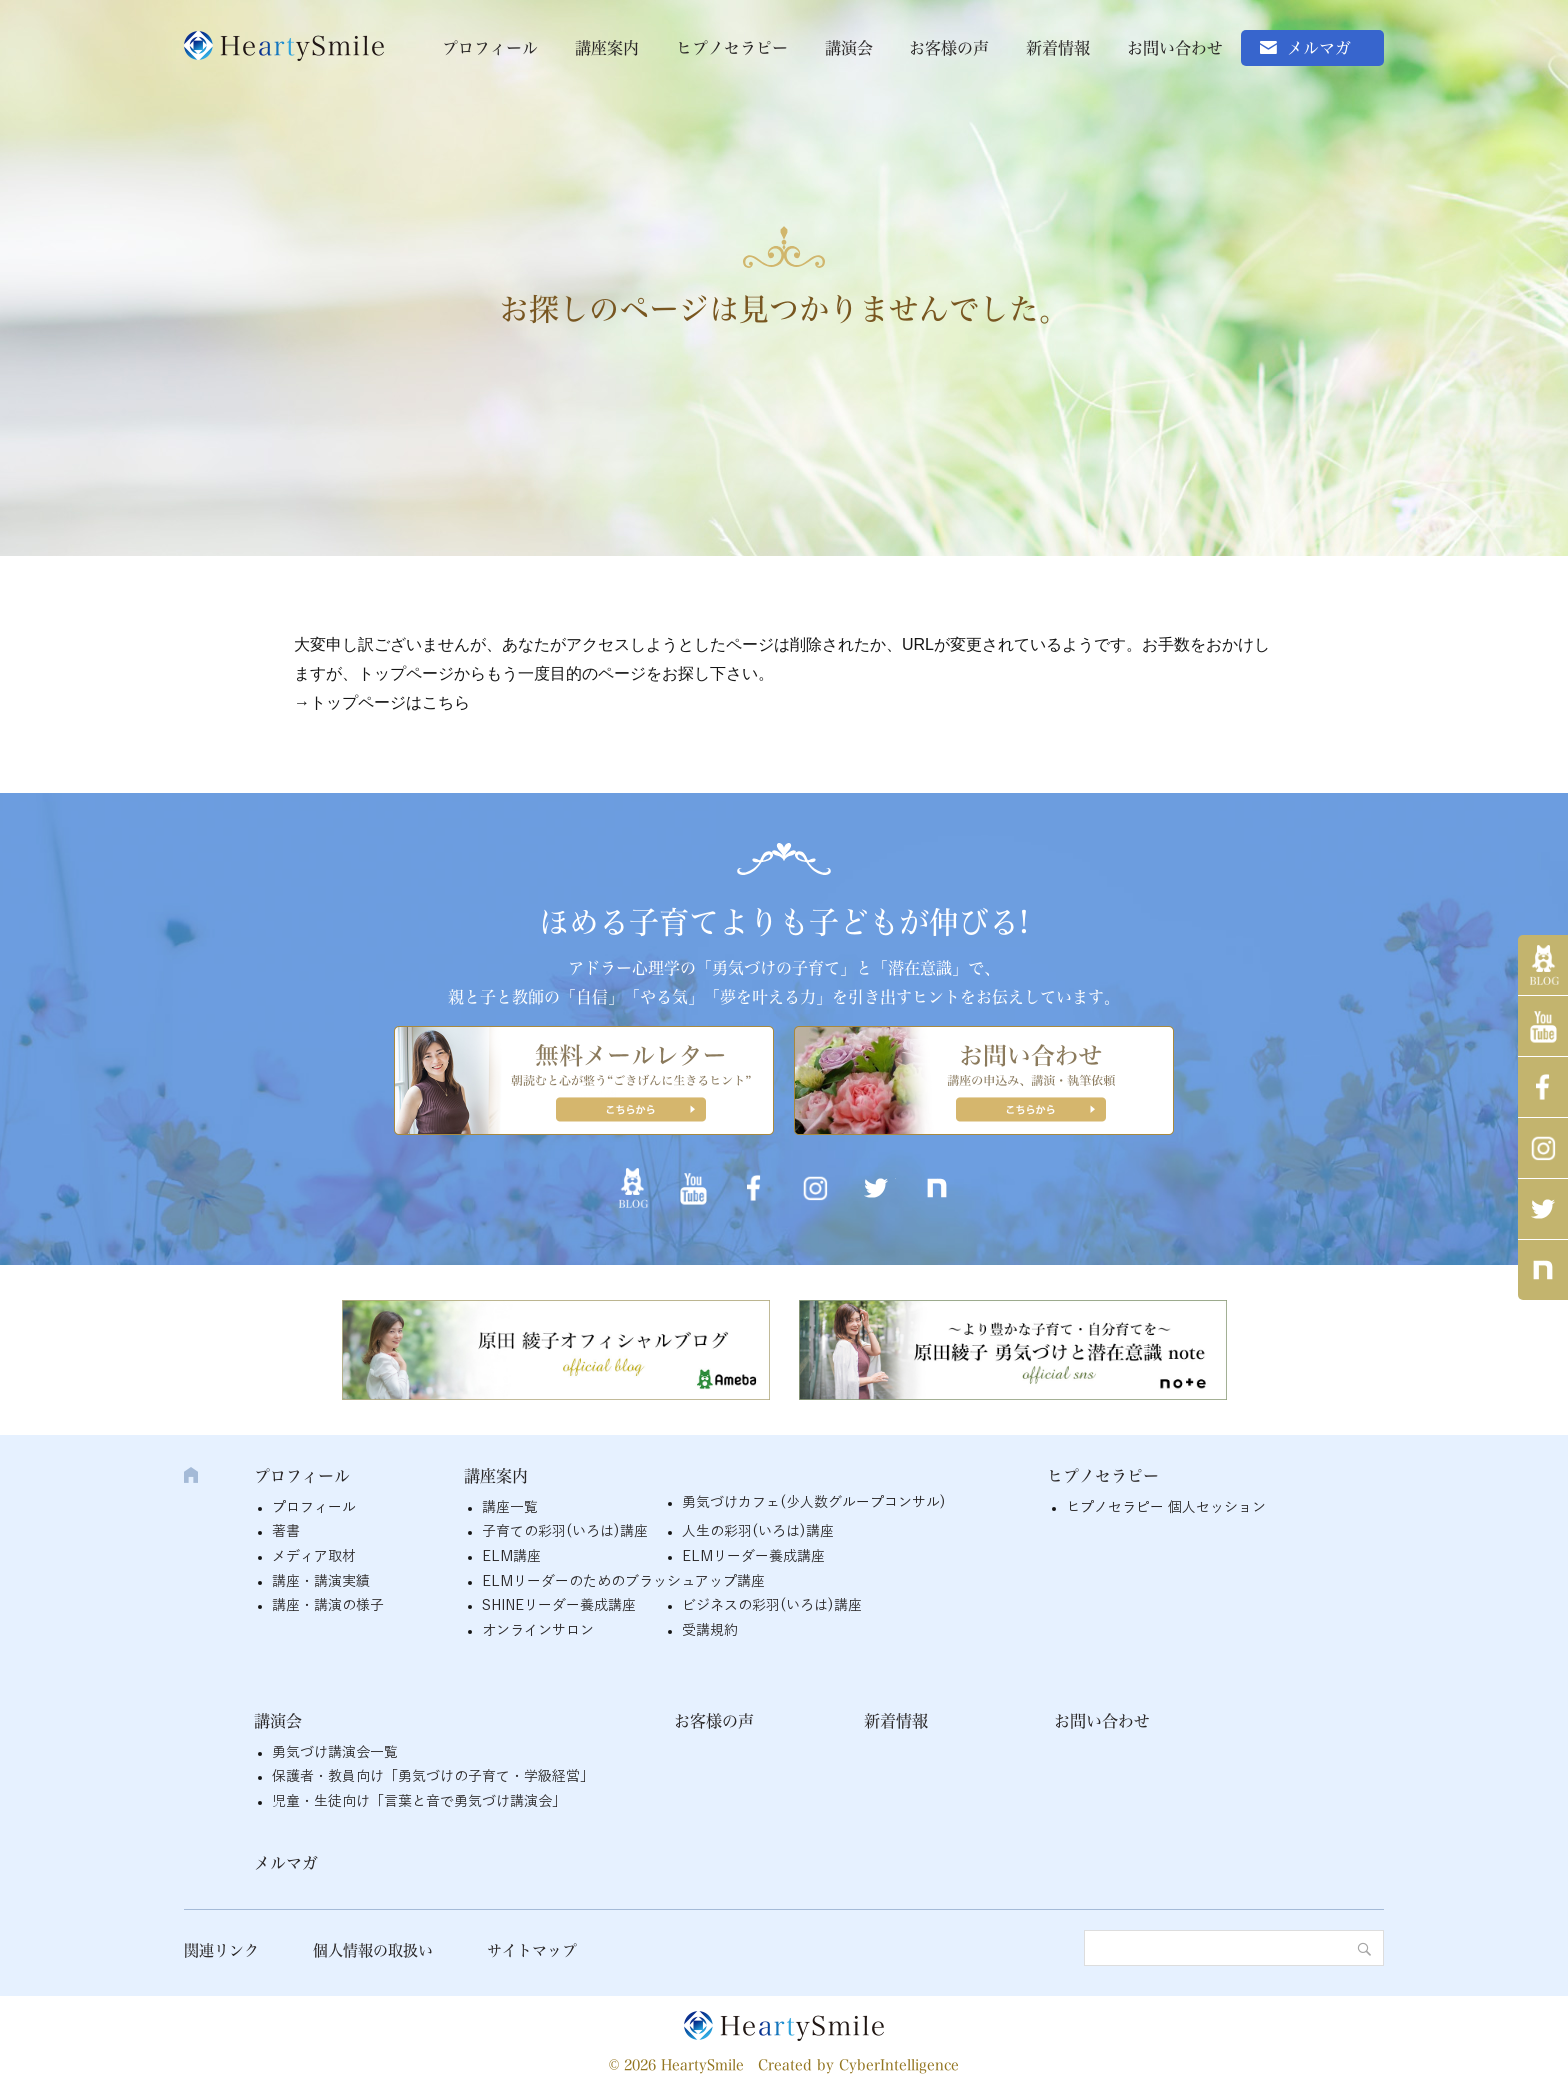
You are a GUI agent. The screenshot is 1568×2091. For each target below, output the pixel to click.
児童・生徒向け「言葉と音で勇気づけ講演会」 (419, 1801)
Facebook (1543, 1087)
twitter (1543, 1209)
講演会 (849, 48)
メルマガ (1319, 48)
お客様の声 (949, 48)
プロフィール (490, 48)
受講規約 (710, 1630)
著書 (286, 1531)
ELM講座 (511, 1556)
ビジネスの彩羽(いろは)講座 (772, 1605)
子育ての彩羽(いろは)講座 (565, 1531)
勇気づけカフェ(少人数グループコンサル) (814, 1502)
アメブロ (1543, 965)
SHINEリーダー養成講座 (559, 1605)
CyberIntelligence (899, 2065)
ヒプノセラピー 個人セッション (1166, 1507)
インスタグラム (1543, 1148)
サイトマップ (532, 1950)
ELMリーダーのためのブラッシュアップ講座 (623, 1581)
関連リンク (221, 1950)
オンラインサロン (538, 1630)
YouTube (1543, 1026)
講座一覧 (510, 1507)
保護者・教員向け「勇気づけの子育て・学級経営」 (433, 1776)
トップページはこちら (390, 702)
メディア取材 (314, 1556)
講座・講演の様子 (328, 1605)
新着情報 (1058, 48)
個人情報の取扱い (373, 1950)
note (1543, 1270)
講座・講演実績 (321, 1581)
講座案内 (607, 48)
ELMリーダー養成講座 (753, 1556)
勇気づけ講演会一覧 (335, 1752)
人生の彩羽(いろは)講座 (758, 1531)
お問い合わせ (1175, 48)
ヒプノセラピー (732, 48)
